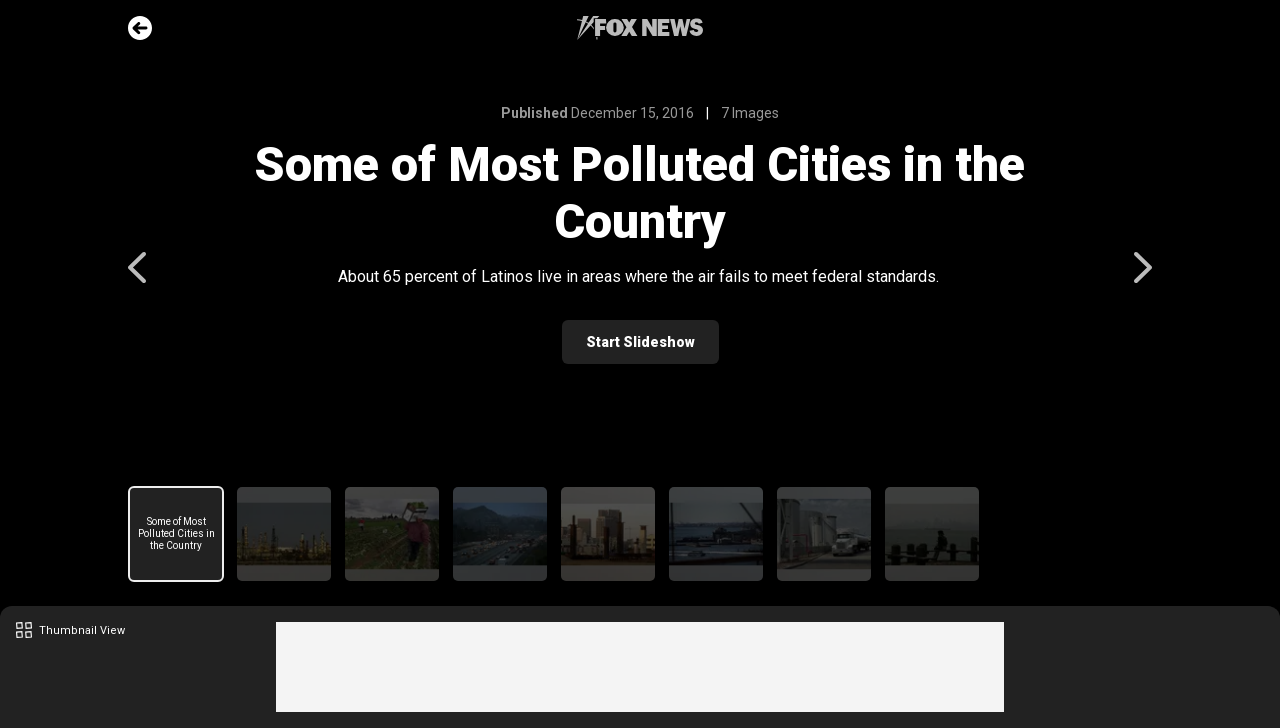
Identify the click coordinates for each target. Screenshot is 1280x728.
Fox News (640, 28)
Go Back (140, 28)
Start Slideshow (640, 342)
